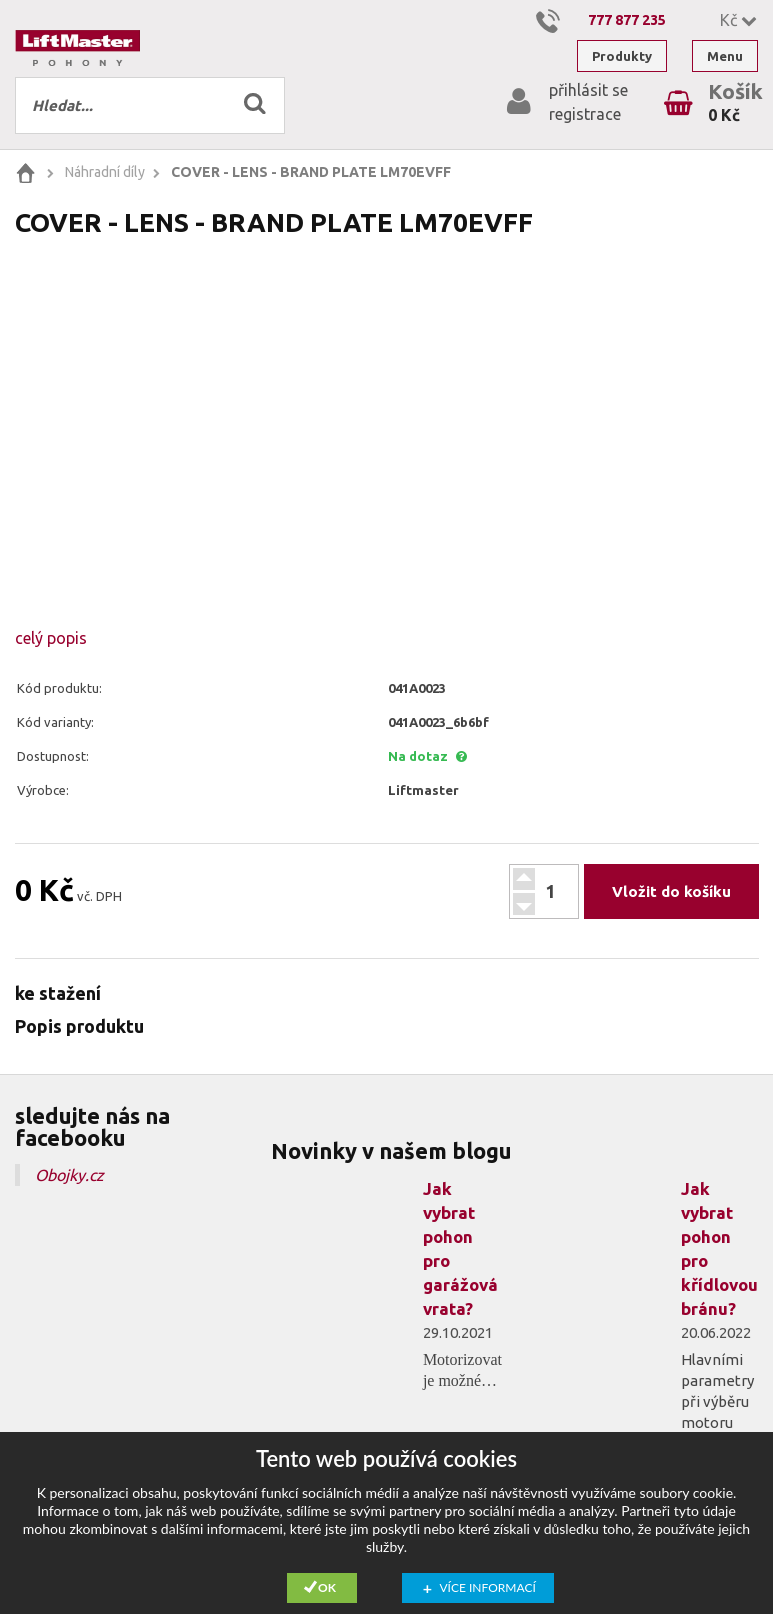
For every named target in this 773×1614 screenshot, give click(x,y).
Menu (725, 56)
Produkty (622, 56)
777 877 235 (627, 20)
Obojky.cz (69, 1175)
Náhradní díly (105, 172)
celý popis (51, 638)
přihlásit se (588, 90)
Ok (327, 1587)
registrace (585, 114)
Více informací (488, 1587)
